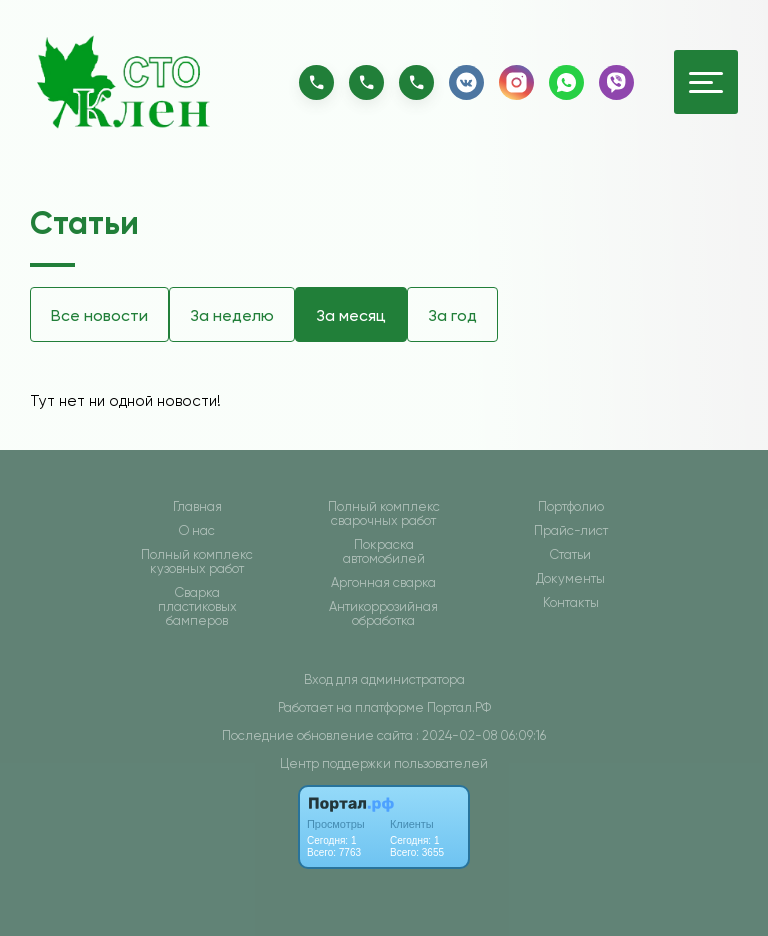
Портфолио (571, 507)
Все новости (99, 315)
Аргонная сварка (383, 583)
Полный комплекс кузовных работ (197, 562)
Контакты (571, 603)
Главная (197, 507)
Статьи (570, 555)
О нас (197, 531)
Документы (570, 579)
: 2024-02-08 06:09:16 (481, 735)
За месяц (351, 315)
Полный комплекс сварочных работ (384, 514)
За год (452, 315)
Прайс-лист (571, 531)
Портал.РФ (459, 707)
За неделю (232, 315)
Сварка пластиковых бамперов (197, 607)
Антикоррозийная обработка (383, 614)
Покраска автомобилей (384, 552)
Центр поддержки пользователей (384, 763)
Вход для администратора (384, 679)
